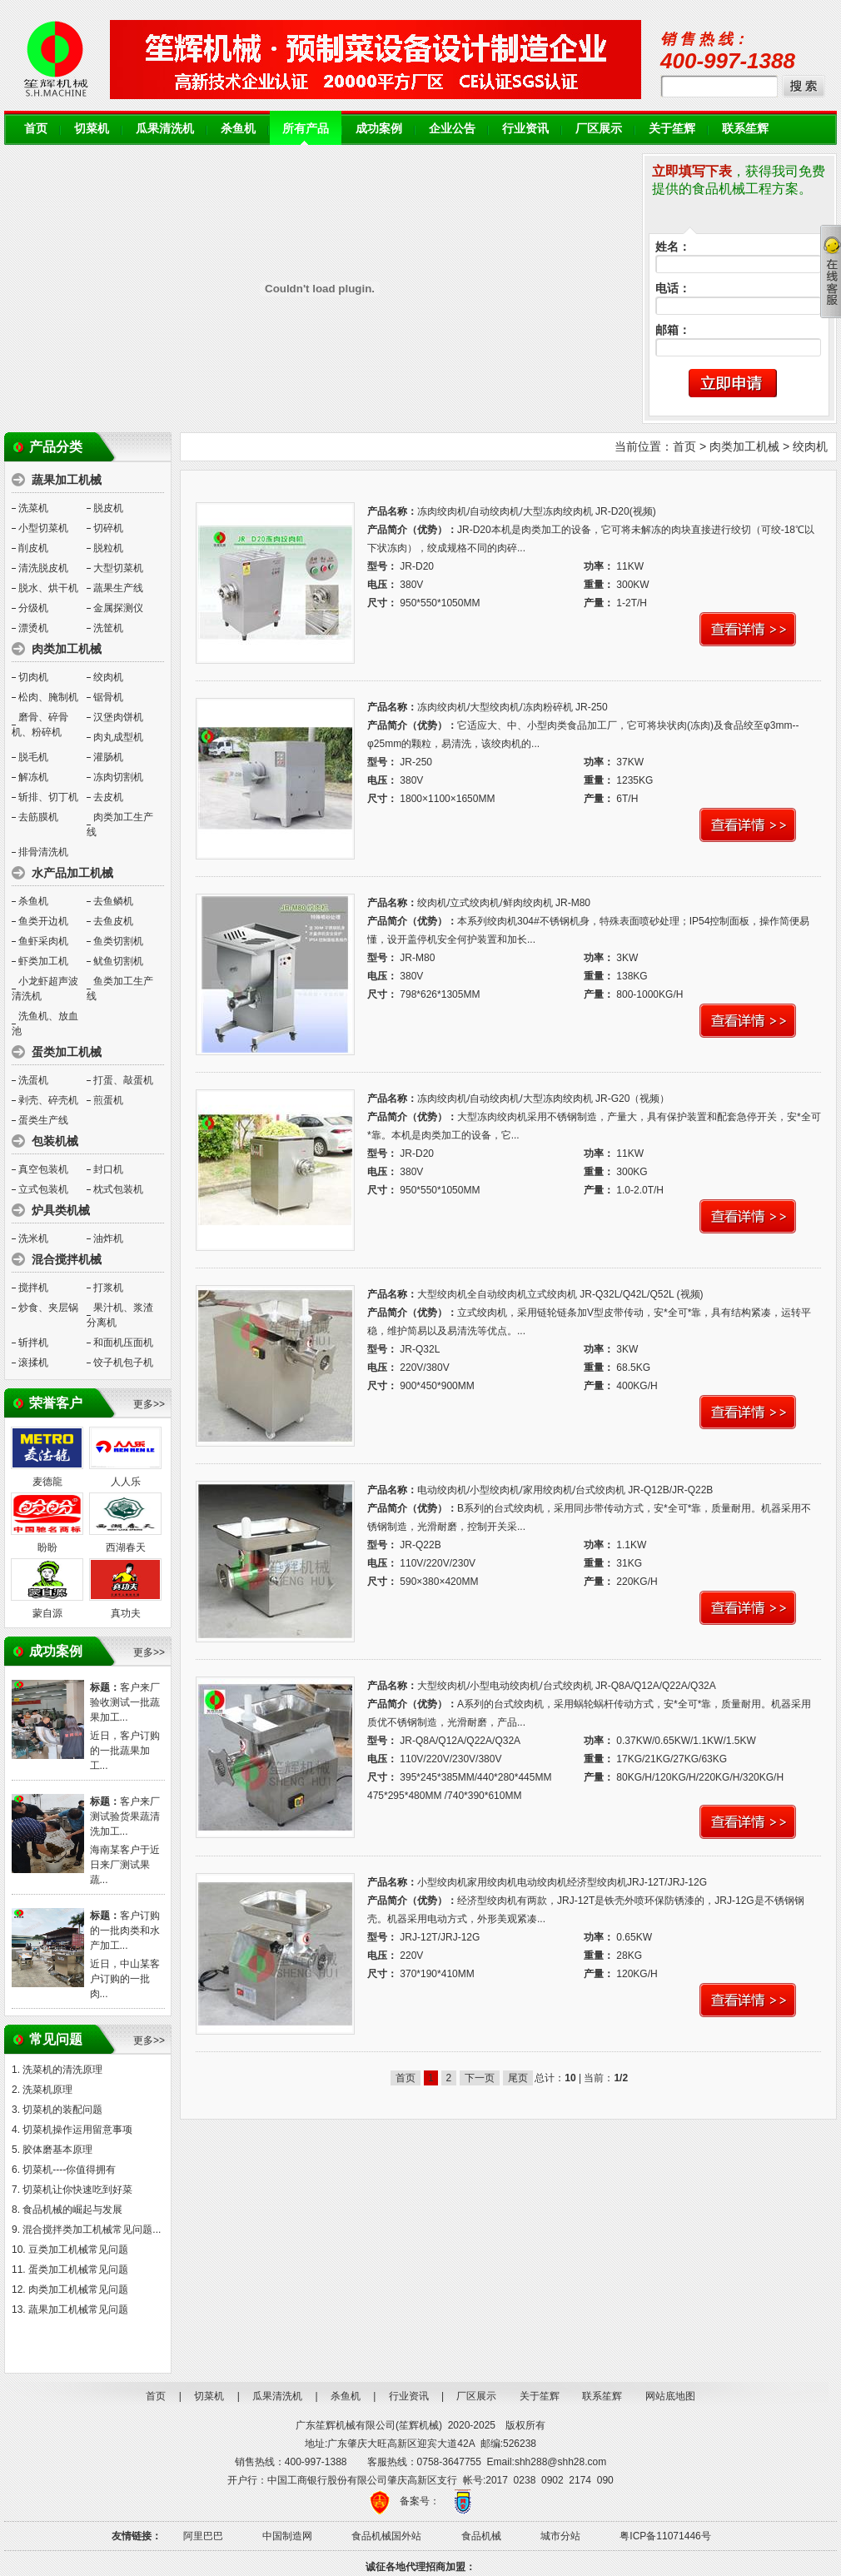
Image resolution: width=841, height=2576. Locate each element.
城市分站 (560, 2536)
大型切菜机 (118, 568)
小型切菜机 (43, 528)
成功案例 (379, 128)
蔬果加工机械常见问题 (78, 2309)
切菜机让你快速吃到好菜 (77, 2189)
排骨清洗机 (43, 852)
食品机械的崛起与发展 (72, 2209)
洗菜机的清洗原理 (62, 2069)
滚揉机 (33, 1362)
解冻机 (33, 777)
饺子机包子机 (123, 1362)
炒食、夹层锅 (48, 1307)
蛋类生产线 (43, 1120)
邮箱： (672, 330)
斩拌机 (33, 1342)
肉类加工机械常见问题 (78, 2289)
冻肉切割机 (118, 777)
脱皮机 (108, 508)
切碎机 (108, 528)
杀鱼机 (238, 128)
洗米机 (33, 1238)
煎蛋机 (108, 1100)
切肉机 (33, 677)
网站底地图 (670, 2396)
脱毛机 (33, 757)
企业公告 (452, 128)
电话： (672, 288)
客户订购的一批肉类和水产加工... (125, 1930)
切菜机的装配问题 (62, 2109)
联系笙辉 (745, 128)
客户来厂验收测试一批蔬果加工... (125, 1702)
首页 (35, 128)
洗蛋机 (33, 1080)
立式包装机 (43, 1189)
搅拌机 (33, 1287)
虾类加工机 (43, 961)
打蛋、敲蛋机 (123, 1080)
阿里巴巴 (203, 2536)
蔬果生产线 (118, 588)
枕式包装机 (118, 1189)
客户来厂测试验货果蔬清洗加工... (125, 1816)
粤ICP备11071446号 (665, 2536)
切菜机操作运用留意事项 (77, 2129)
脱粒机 (108, 548)
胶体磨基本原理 (57, 2149)
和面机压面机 (123, 1342)
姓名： (672, 247)
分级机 (33, 608)
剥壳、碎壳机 (48, 1100)
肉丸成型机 (118, 737)
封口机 (108, 1169)
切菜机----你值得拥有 (69, 2169)
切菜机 (91, 128)
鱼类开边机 (43, 921)
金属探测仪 (118, 608)
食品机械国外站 (386, 2536)
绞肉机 (108, 677)
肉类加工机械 (744, 446)
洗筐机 (108, 628)
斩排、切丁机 (48, 797)
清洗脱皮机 (43, 568)
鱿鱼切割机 (118, 961)
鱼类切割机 (118, 941)
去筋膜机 (38, 817)
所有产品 (305, 128)
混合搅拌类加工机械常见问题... (91, 2229)
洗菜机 (33, 508)
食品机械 (481, 2536)
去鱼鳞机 (113, 901)
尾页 (518, 2078)
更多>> (149, 1404)
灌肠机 (108, 757)
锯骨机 (108, 697)
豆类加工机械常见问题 (78, 2249)
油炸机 (108, 1238)
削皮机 (33, 548)
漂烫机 (33, 628)
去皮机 (108, 797)
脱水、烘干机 (48, 588)
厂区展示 (598, 128)
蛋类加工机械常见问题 (78, 2269)
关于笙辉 (672, 128)
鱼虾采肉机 (43, 941)
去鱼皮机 (113, 921)
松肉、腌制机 (48, 697)
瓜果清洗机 (165, 128)
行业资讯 (525, 128)
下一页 (480, 2078)
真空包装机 (43, 1169)
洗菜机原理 (47, 2089)
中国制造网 (287, 2536)
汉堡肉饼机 (118, 717)
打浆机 (108, 1287)
